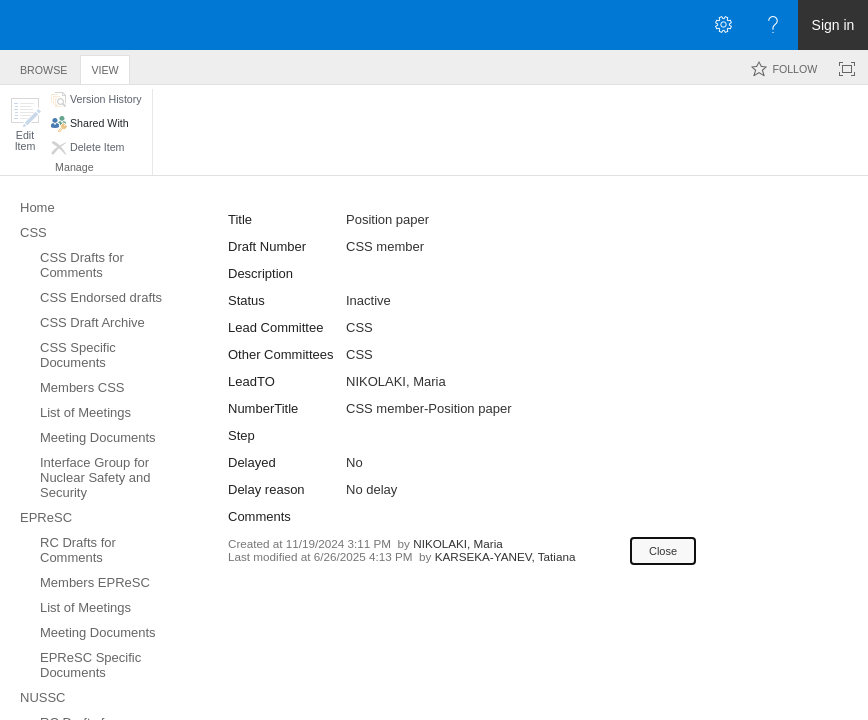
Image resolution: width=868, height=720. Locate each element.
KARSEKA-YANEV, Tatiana (505, 556)
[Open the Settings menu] (723, 25)
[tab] (43, 66)
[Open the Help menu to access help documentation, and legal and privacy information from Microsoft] (773, 25)
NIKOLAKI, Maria (396, 381)
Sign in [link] (833, 25)
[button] (25, 124)
